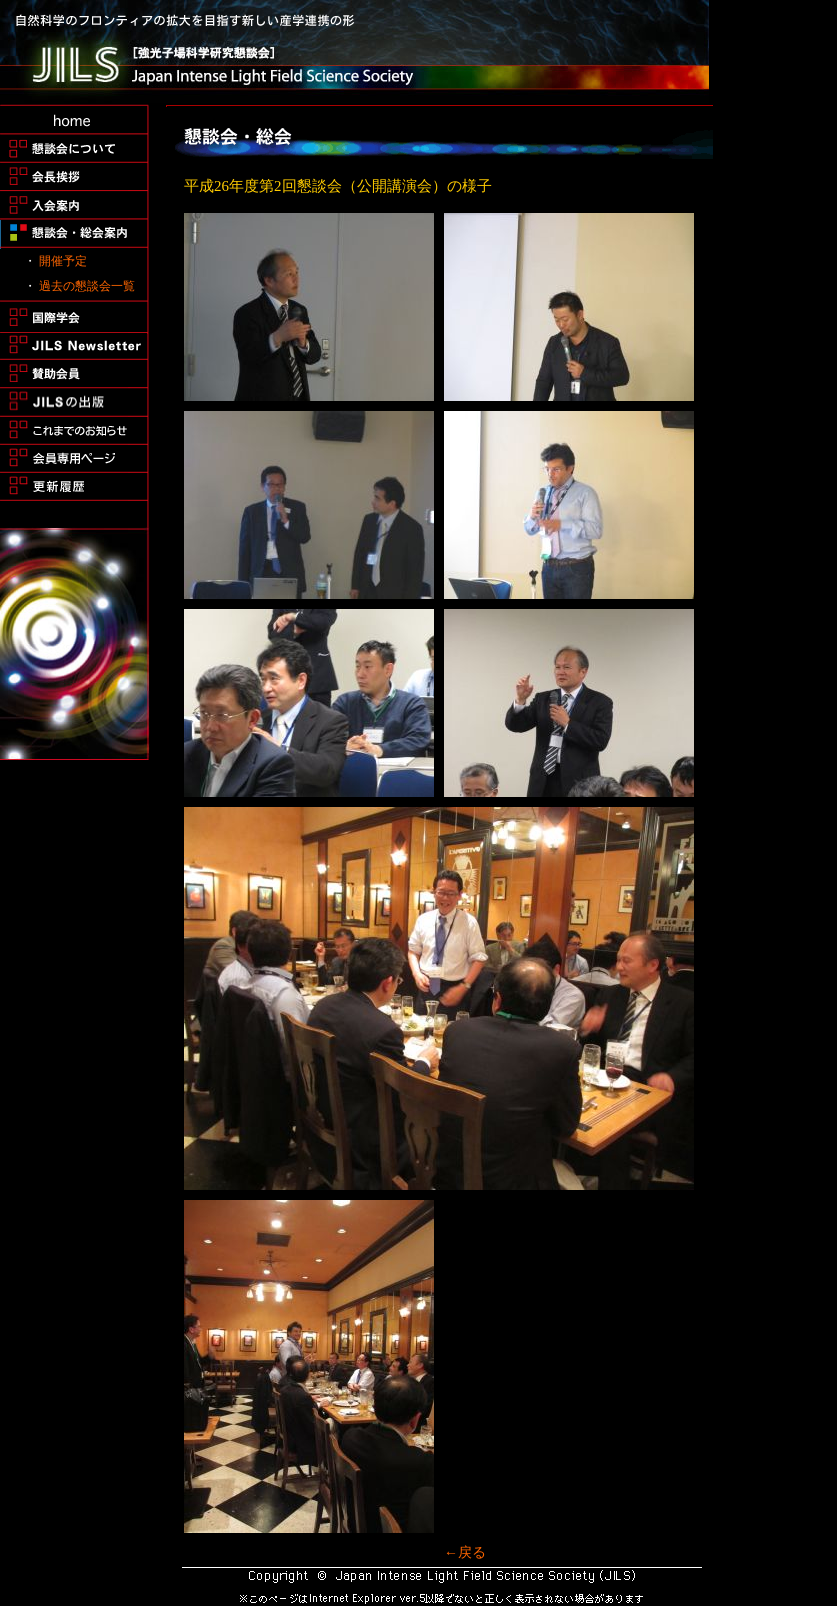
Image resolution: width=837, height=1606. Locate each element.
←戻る (465, 1552)
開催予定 (63, 261)
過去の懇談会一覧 (87, 286)
